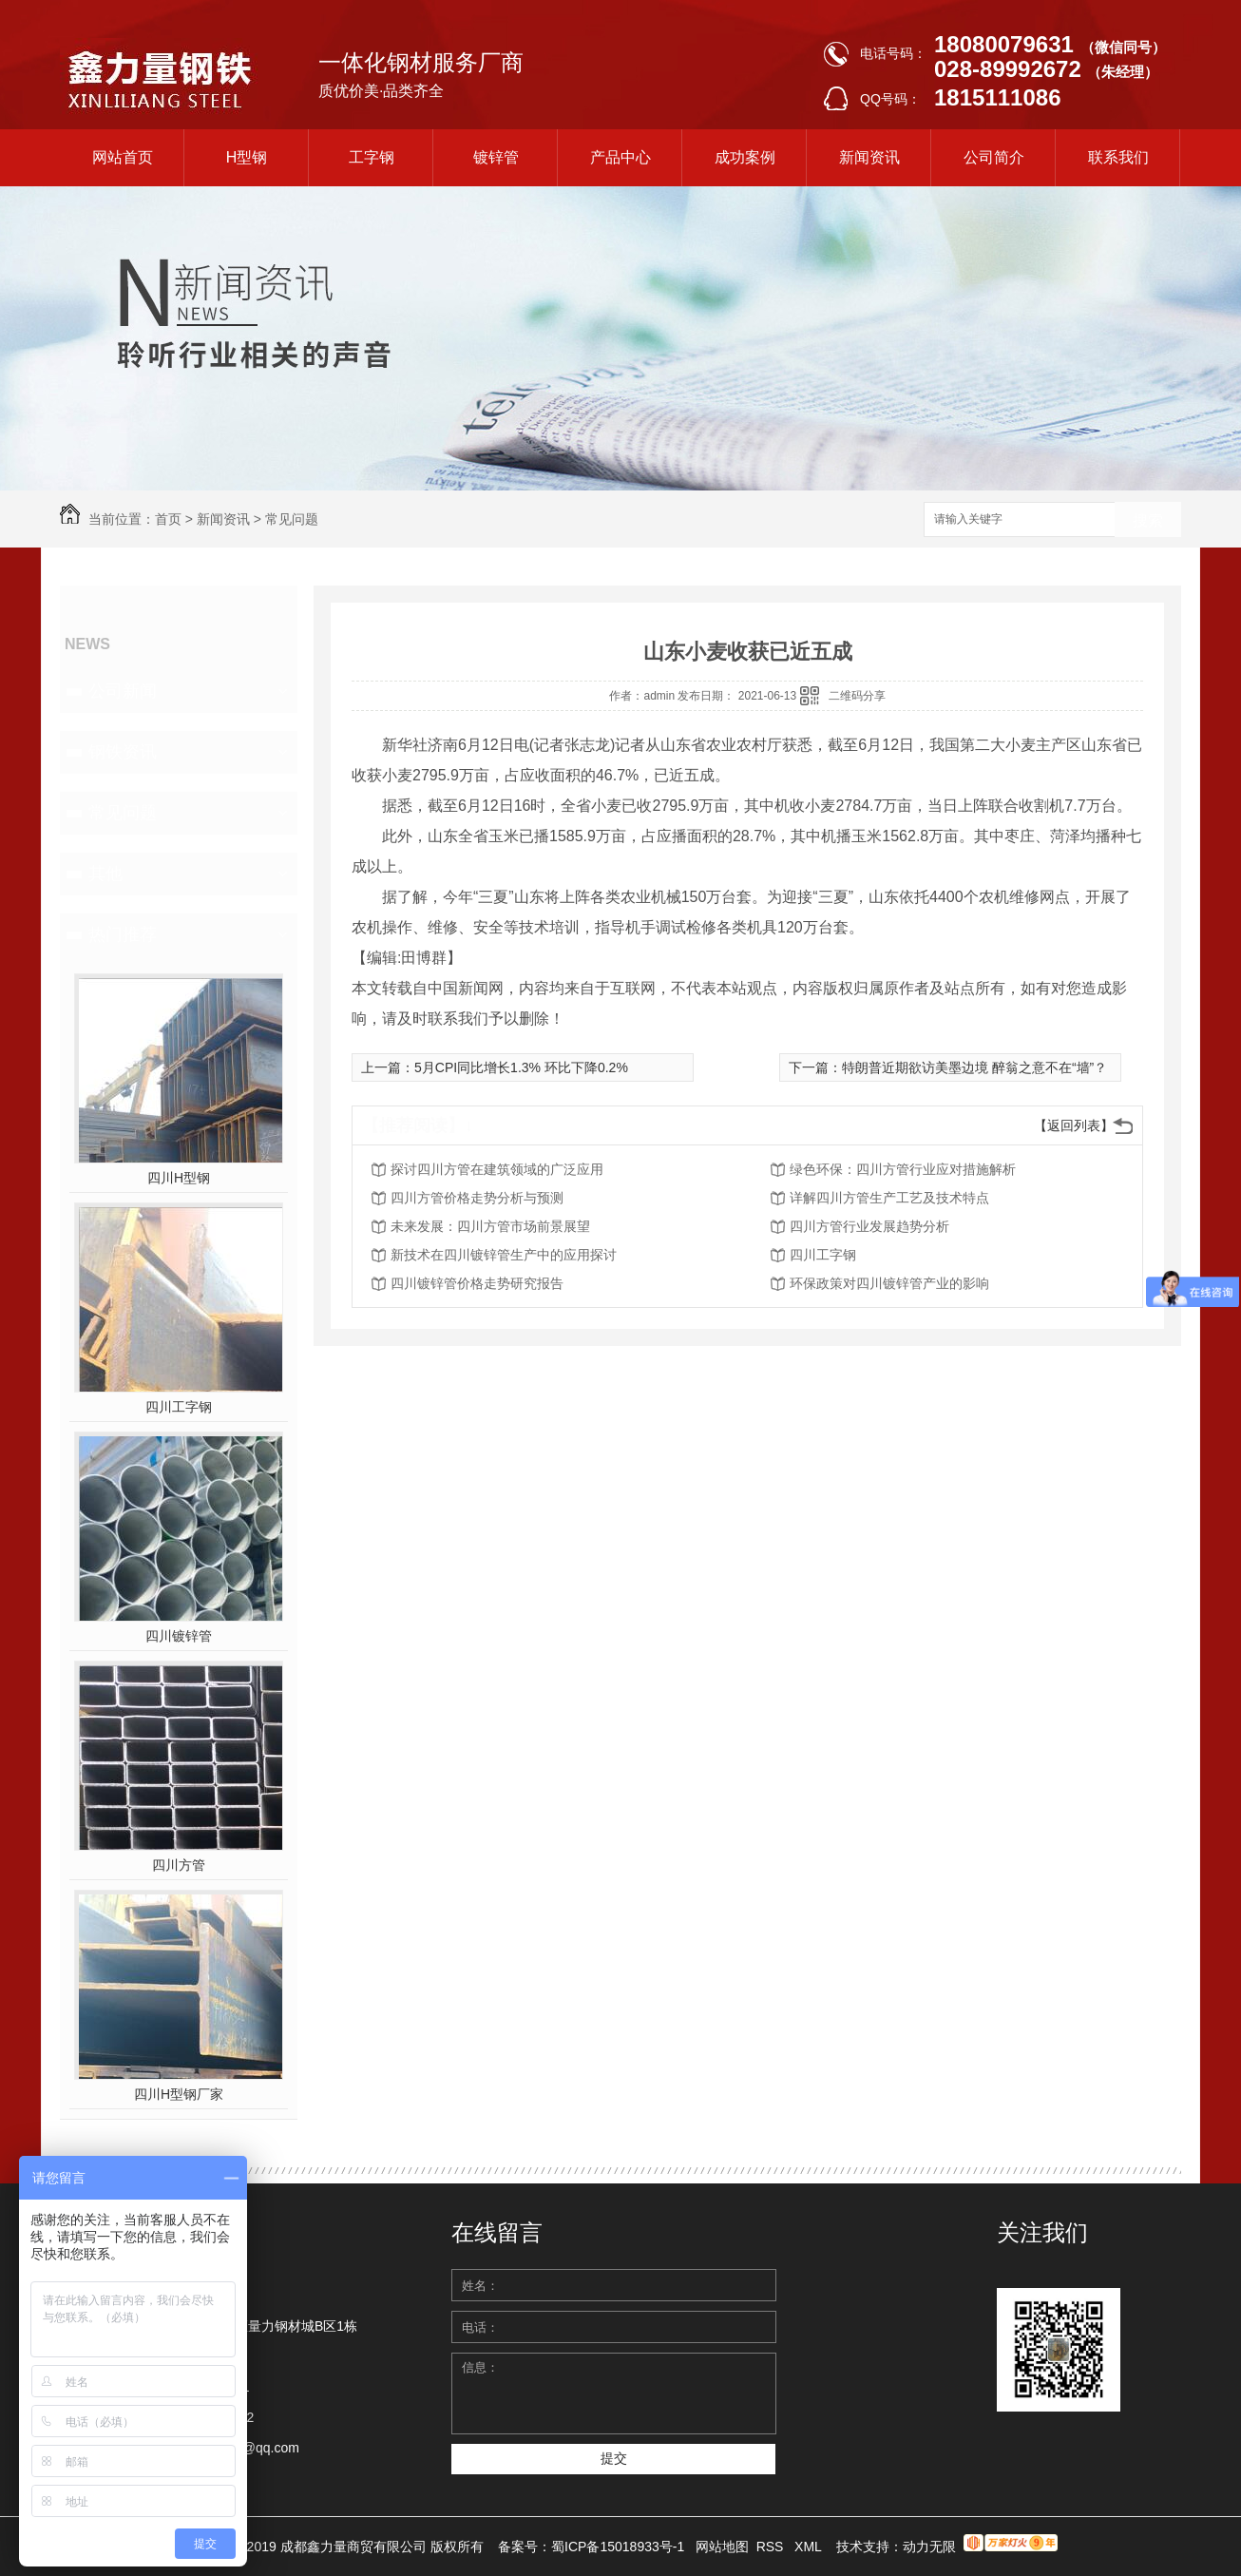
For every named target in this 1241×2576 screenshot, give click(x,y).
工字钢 (371, 157)
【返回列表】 (1074, 1125)
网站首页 (122, 157)
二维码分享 (857, 695)
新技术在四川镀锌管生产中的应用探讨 (504, 1254)
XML (809, 2546)
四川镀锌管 (178, 1636)
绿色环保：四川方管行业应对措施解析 (903, 1169)
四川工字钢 (178, 1406)
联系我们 (1118, 157)
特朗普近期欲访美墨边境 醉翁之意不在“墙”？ (974, 1067)
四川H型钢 (178, 1177)
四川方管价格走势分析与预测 (477, 1197)
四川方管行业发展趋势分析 (869, 1226)
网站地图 (722, 2546)
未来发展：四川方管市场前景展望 (490, 1226)
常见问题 (291, 519)
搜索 (1148, 520)
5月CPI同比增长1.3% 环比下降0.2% (521, 1067)
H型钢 (247, 157)
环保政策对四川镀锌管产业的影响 (889, 1283)
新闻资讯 (869, 157)
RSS (772, 2546)
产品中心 (620, 157)
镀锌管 (496, 157)
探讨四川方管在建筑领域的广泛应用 (497, 1169)
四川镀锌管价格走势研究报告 (477, 1283)
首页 (168, 519)
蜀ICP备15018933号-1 (617, 2546)
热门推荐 (122, 934)
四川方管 (178, 1865)
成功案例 (745, 157)
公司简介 (994, 157)
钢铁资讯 (122, 751)
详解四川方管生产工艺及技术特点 (889, 1197)
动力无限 (929, 2546)
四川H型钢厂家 (178, 2094)
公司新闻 (122, 691)
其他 (105, 873)
